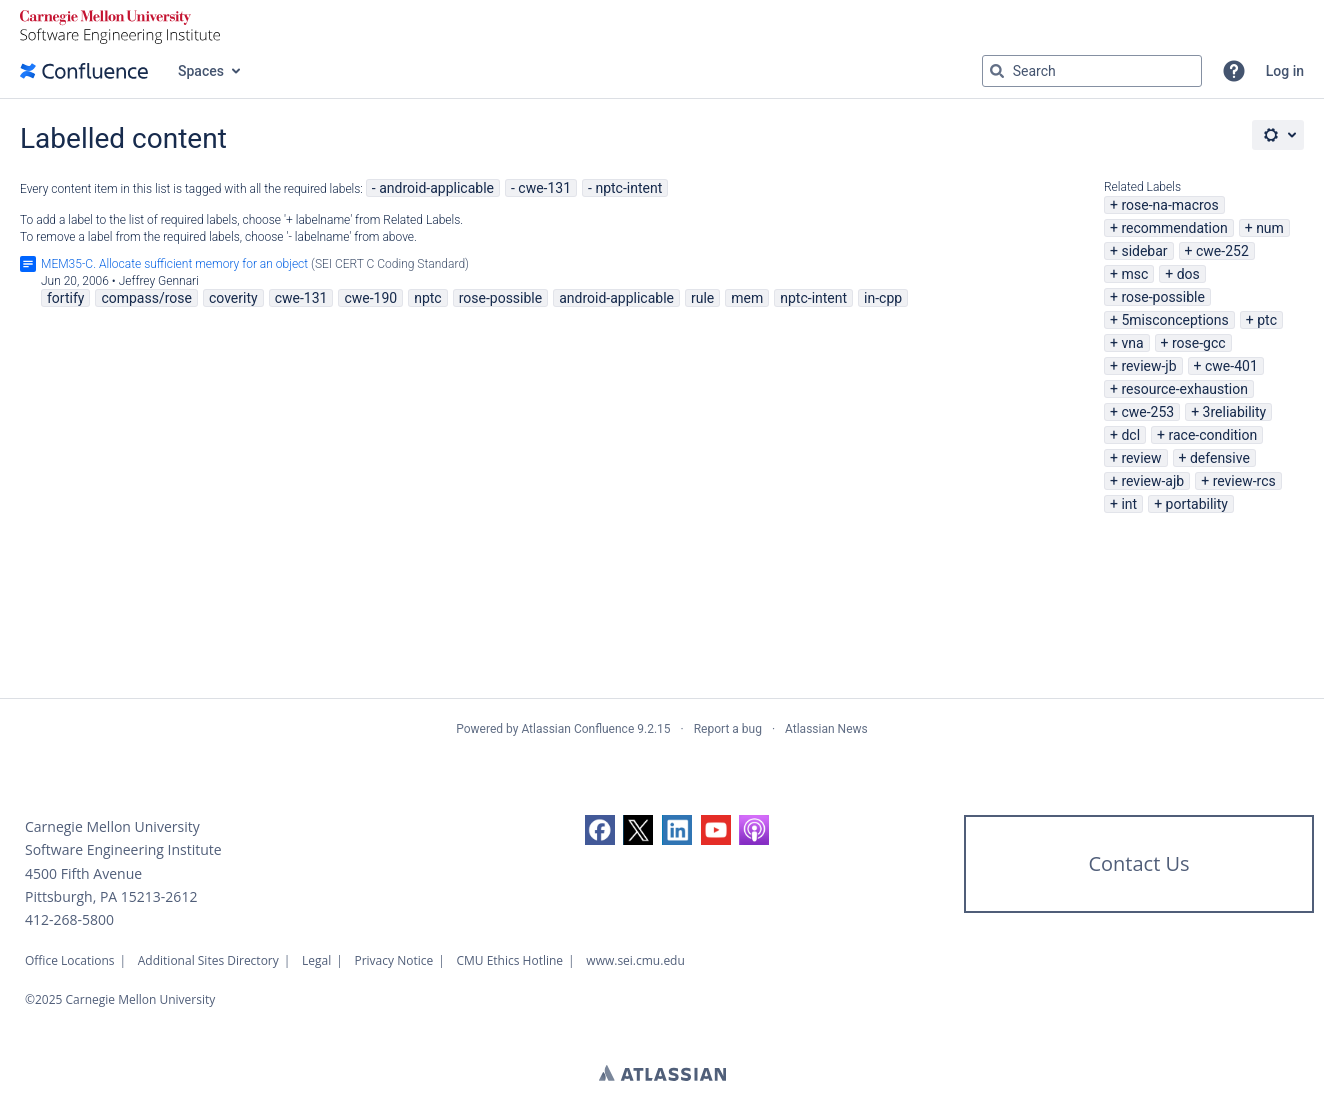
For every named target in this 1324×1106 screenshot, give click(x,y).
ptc (1267, 320)
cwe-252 (1222, 251)
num (1270, 228)
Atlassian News (826, 729)
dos (1188, 274)
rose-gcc (1199, 343)
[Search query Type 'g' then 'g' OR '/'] (1092, 71)
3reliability (1235, 412)
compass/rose (146, 298)
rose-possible (1163, 297)
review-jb (1148, 366)
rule (702, 298)
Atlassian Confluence (577, 729)
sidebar (1144, 251)
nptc (428, 298)
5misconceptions (1174, 320)
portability (1197, 504)
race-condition (1212, 435)
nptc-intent (628, 188)
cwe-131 (544, 188)
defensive (1220, 458)
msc (1134, 274)
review (1141, 458)
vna (1132, 343)
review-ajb (1152, 481)
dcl (1130, 435)
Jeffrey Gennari (159, 281)
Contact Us (1138, 863)
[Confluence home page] (84, 71)
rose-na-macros (1169, 205)
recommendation (1174, 228)
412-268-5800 (69, 919)
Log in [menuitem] (1285, 71)
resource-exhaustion (1184, 389)
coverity (233, 298)
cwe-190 (370, 298)
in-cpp (883, 298)
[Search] (997, 71)
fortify (65, 298)
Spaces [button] (201, 71)
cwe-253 (1147, 412)
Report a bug (728, 729)
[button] (1234, 71)
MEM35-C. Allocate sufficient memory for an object (174, 264)
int (1129, 504)
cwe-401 (1231, 366)
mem (747, 298)
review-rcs (1244, 481)
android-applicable (436, 188)
